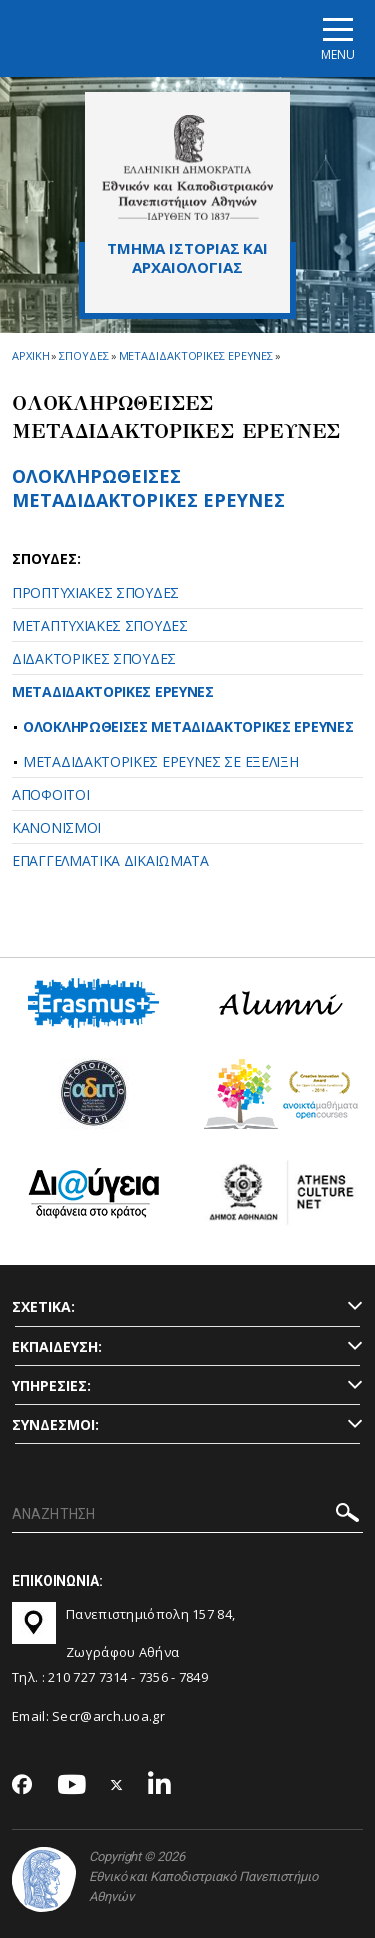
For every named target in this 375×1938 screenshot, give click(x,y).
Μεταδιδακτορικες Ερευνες (196, 355)
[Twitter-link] (117, 1785)
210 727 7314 (88, 1677)
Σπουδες (83, 355)
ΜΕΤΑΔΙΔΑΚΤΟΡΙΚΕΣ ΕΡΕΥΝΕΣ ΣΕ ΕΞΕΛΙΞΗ (161, 761)
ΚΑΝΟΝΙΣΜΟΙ (56, 827)
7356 (153, 1677)
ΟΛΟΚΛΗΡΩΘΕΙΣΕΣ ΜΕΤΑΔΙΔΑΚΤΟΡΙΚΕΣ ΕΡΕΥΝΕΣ (148, 487)
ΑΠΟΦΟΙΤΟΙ (50, 794)
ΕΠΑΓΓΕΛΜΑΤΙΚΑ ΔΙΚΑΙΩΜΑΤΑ (110, 860)
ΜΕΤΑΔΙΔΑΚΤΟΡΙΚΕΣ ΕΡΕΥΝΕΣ (113, 691)
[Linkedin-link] (160, 1785)
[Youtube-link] (72, 1785)
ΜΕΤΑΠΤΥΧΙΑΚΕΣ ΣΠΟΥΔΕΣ (100, 625)
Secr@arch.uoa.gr (108, 1716)
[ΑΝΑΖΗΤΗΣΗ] (187, 1515)
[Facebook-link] (22, 1786)
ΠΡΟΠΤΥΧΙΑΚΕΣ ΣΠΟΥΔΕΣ (95, 592)
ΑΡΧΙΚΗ (30, 355)
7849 (193, 1677)
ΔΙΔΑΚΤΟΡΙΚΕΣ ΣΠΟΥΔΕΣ (94, 658)
